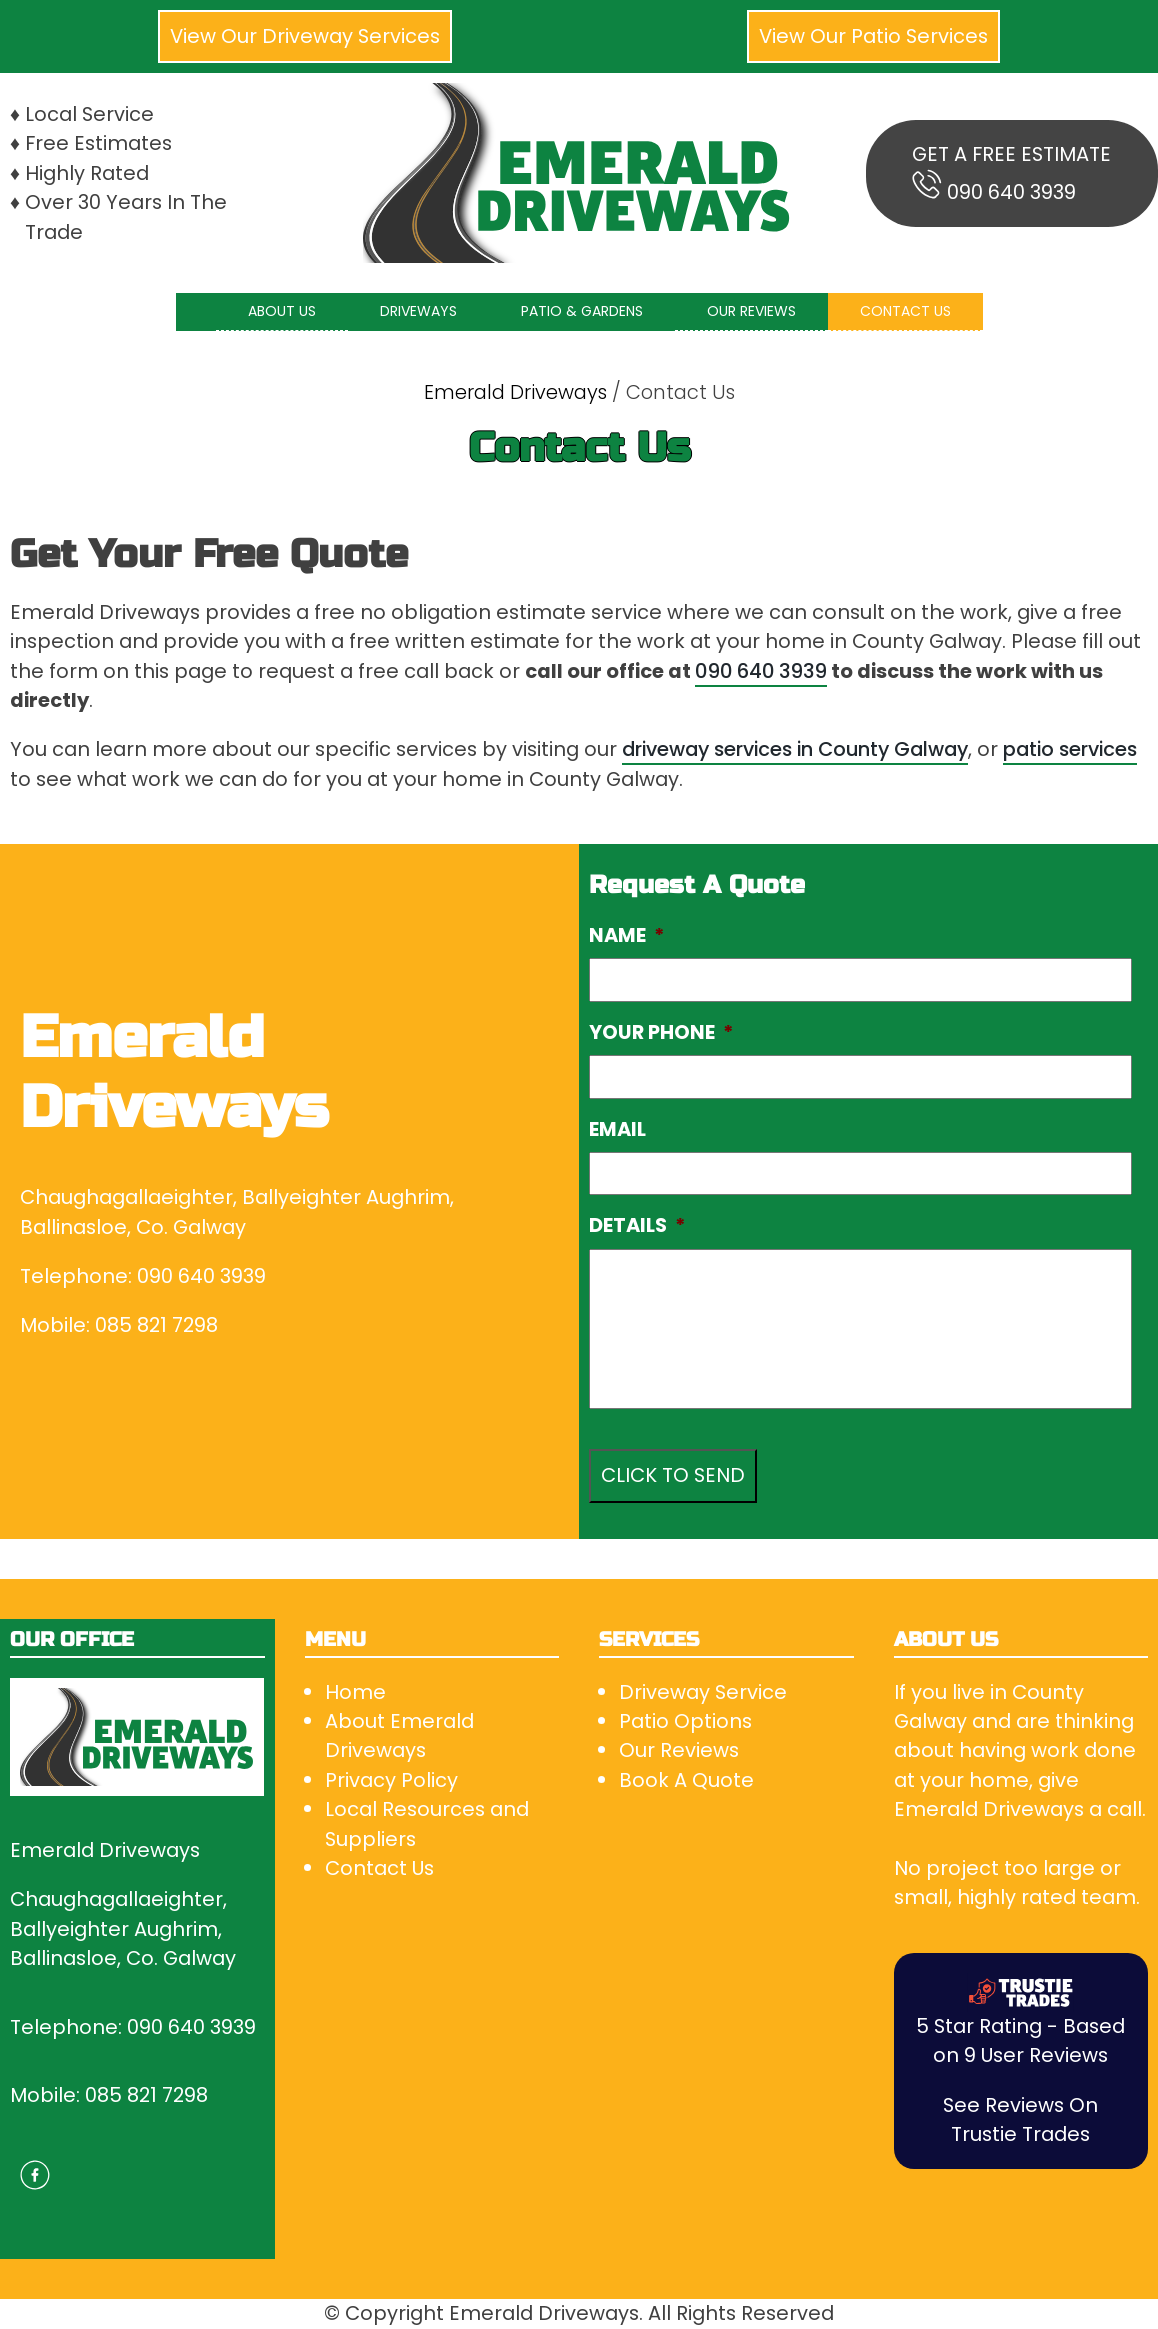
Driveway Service (703, 1692)
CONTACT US (905, 311)
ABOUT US (282, 311)
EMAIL (617, 1129)
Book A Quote (686, 1780)
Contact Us (379, 1868)
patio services (1070, 749)
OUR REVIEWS (751, 311)
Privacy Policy (391, 1780)
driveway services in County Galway (795, 749)
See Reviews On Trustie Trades (1020, 2119)
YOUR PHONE (661, 1032)
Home (355, 1692)
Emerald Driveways (515, 392)
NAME (626, 935)
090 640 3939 (1011, 192)
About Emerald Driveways (399, 1735)
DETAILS (637, 1225)
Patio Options (685, 1721)
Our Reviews (679, 1750)
